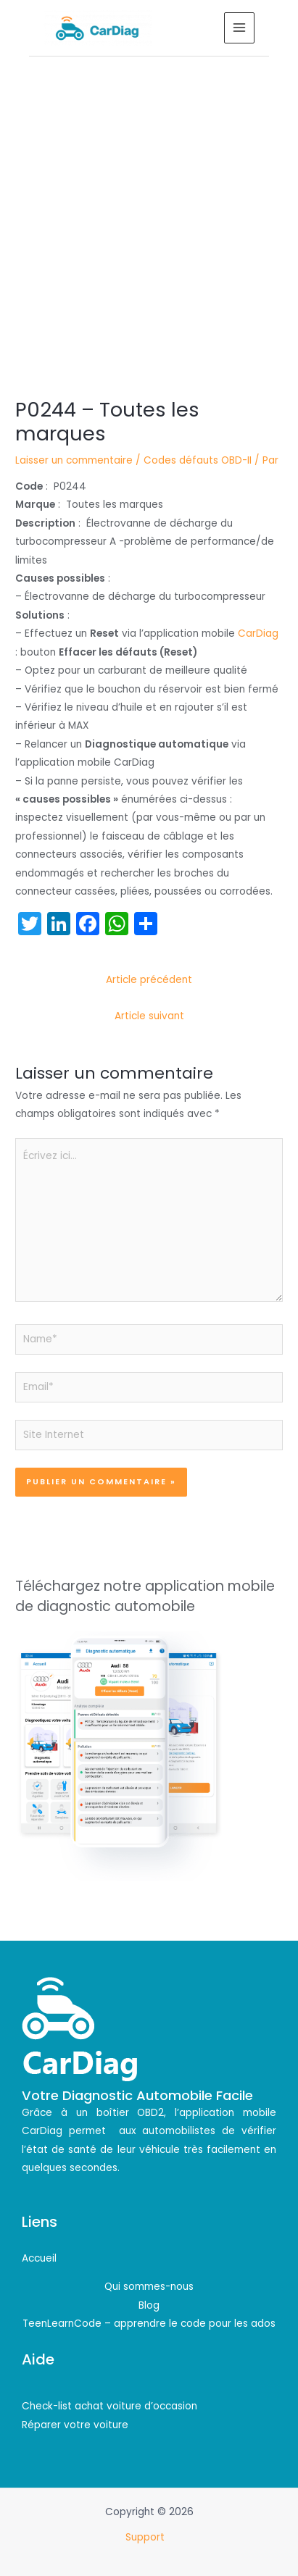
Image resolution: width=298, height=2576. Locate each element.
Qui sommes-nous (149, 2286)
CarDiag (258, 633)
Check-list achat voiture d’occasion (109, 2406)
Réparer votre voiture (75, 2425)
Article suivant (149, 1016)
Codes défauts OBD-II (198, 460)
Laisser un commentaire (74, 460)
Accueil (39, 2258)
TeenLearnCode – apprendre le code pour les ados (149, 2323)
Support (146, 2537)
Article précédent (149, 980)
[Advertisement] (149, 212)
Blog (149, 2305)
